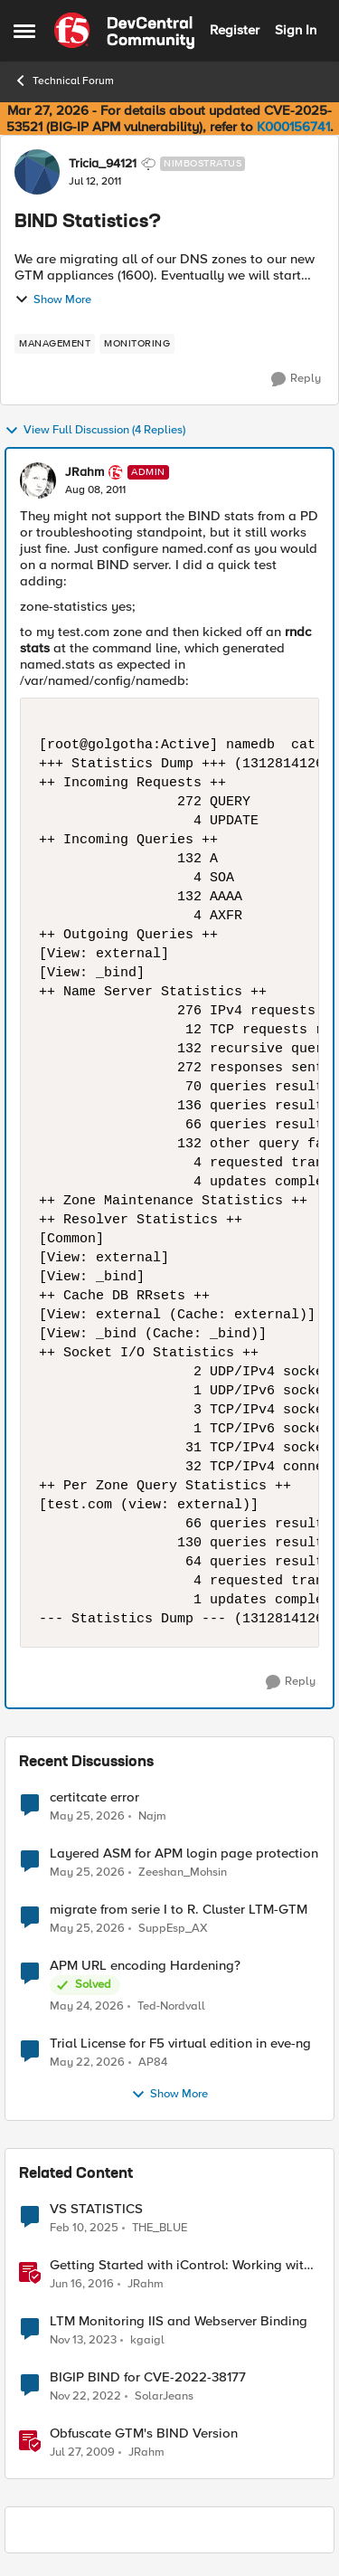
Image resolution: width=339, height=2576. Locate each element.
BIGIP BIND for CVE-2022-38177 (148, 2377)
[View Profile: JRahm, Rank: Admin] (38, 480)
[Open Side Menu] (24, 30)
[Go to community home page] (124, 31)
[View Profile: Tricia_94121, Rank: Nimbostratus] (37, 172)
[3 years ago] (85, 2397)
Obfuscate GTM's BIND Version (144, 2433)
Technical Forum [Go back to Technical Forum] (64, 80)
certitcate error (94, 1797)
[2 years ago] (83, 2341)
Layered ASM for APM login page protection (184, 1853)
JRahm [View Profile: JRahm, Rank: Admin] (84, 472)
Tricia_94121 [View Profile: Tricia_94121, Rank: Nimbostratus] (103, 164)
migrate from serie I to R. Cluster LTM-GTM (178, 1909)
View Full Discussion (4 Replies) (95, 430)
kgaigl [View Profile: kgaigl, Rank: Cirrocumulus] (147, 2340)
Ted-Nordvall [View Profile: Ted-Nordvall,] (171, 2006)
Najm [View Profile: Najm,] (152, 1815)
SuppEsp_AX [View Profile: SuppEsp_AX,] (173, 1928)
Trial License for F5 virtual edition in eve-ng (180, 2043)
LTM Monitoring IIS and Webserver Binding (178, 2321)
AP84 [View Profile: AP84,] (152, 2062)
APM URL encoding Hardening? (145, 1965)
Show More (52, 299)
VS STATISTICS (96, 2209)
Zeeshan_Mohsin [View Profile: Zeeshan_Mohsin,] (182, 1872)
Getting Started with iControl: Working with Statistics (180, 2265)
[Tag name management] (54, 344)
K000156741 (293, 127)
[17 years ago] (82, 2453)
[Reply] (296, 379)
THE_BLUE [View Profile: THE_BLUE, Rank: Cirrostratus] (159, 2228)
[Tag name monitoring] (136, 344)
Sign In (295, 30)
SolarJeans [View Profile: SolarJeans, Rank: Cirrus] (164, 2396)
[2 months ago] (87, 1816)
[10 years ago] (82, 2284)
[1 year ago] (84, 2228)
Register (234, 30)
